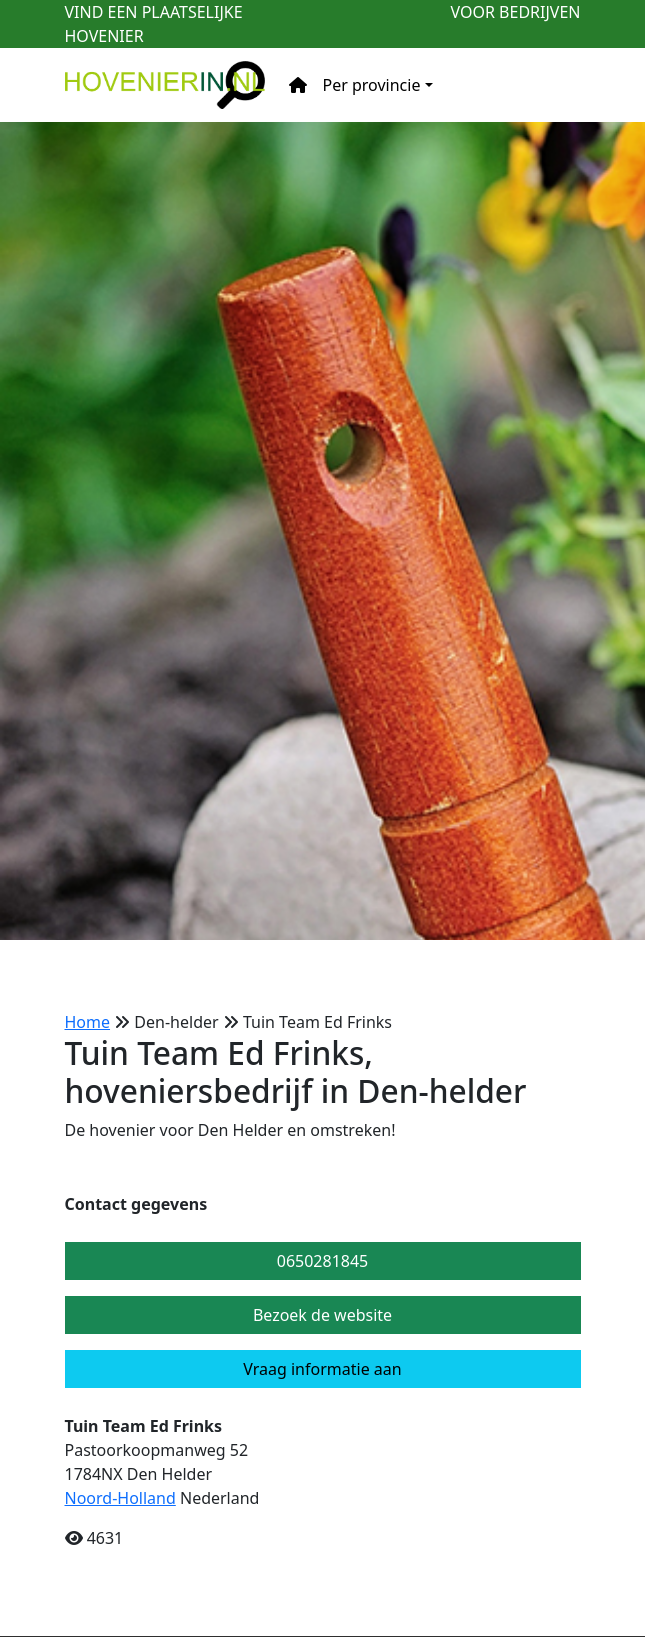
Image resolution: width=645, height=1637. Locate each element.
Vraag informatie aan (322, 1369)
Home (88, 1022)
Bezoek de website (322, 1315)
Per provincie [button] (372, 85)
